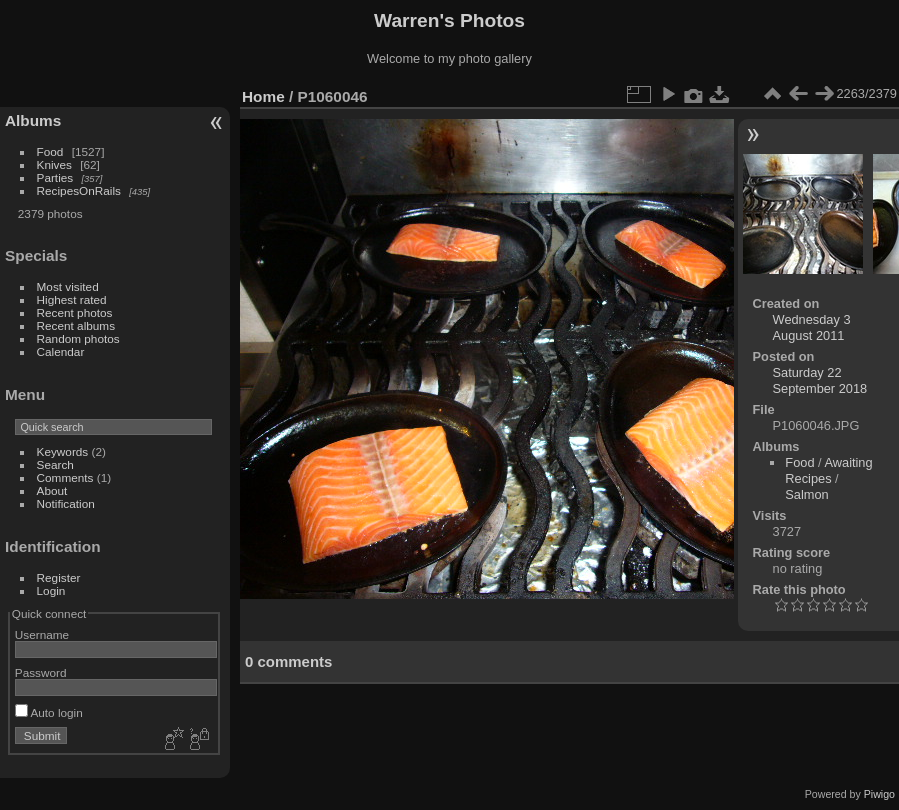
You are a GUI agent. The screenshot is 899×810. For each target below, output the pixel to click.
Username (42, 634)
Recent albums (76, 325)
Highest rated (72, 299)
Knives (54, 164)
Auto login (49, 712)
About (52, 490)
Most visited (68, 286)
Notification (66, 503)
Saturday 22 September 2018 (820, 380)
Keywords (63, 451)
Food (50, 151)
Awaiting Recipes (828, 470)
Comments (65, 477)
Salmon (806, 494)
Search (55, 464)
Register (59, 577)
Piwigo (879, 794)
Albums (33, 120)
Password (41, 672)
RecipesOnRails (79, 190)
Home (263, 96)
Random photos (78, 338)
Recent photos (75, 312)
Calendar (61, 351)
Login (51, 590)
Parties (55, 177)
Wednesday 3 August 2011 (812, 327)
